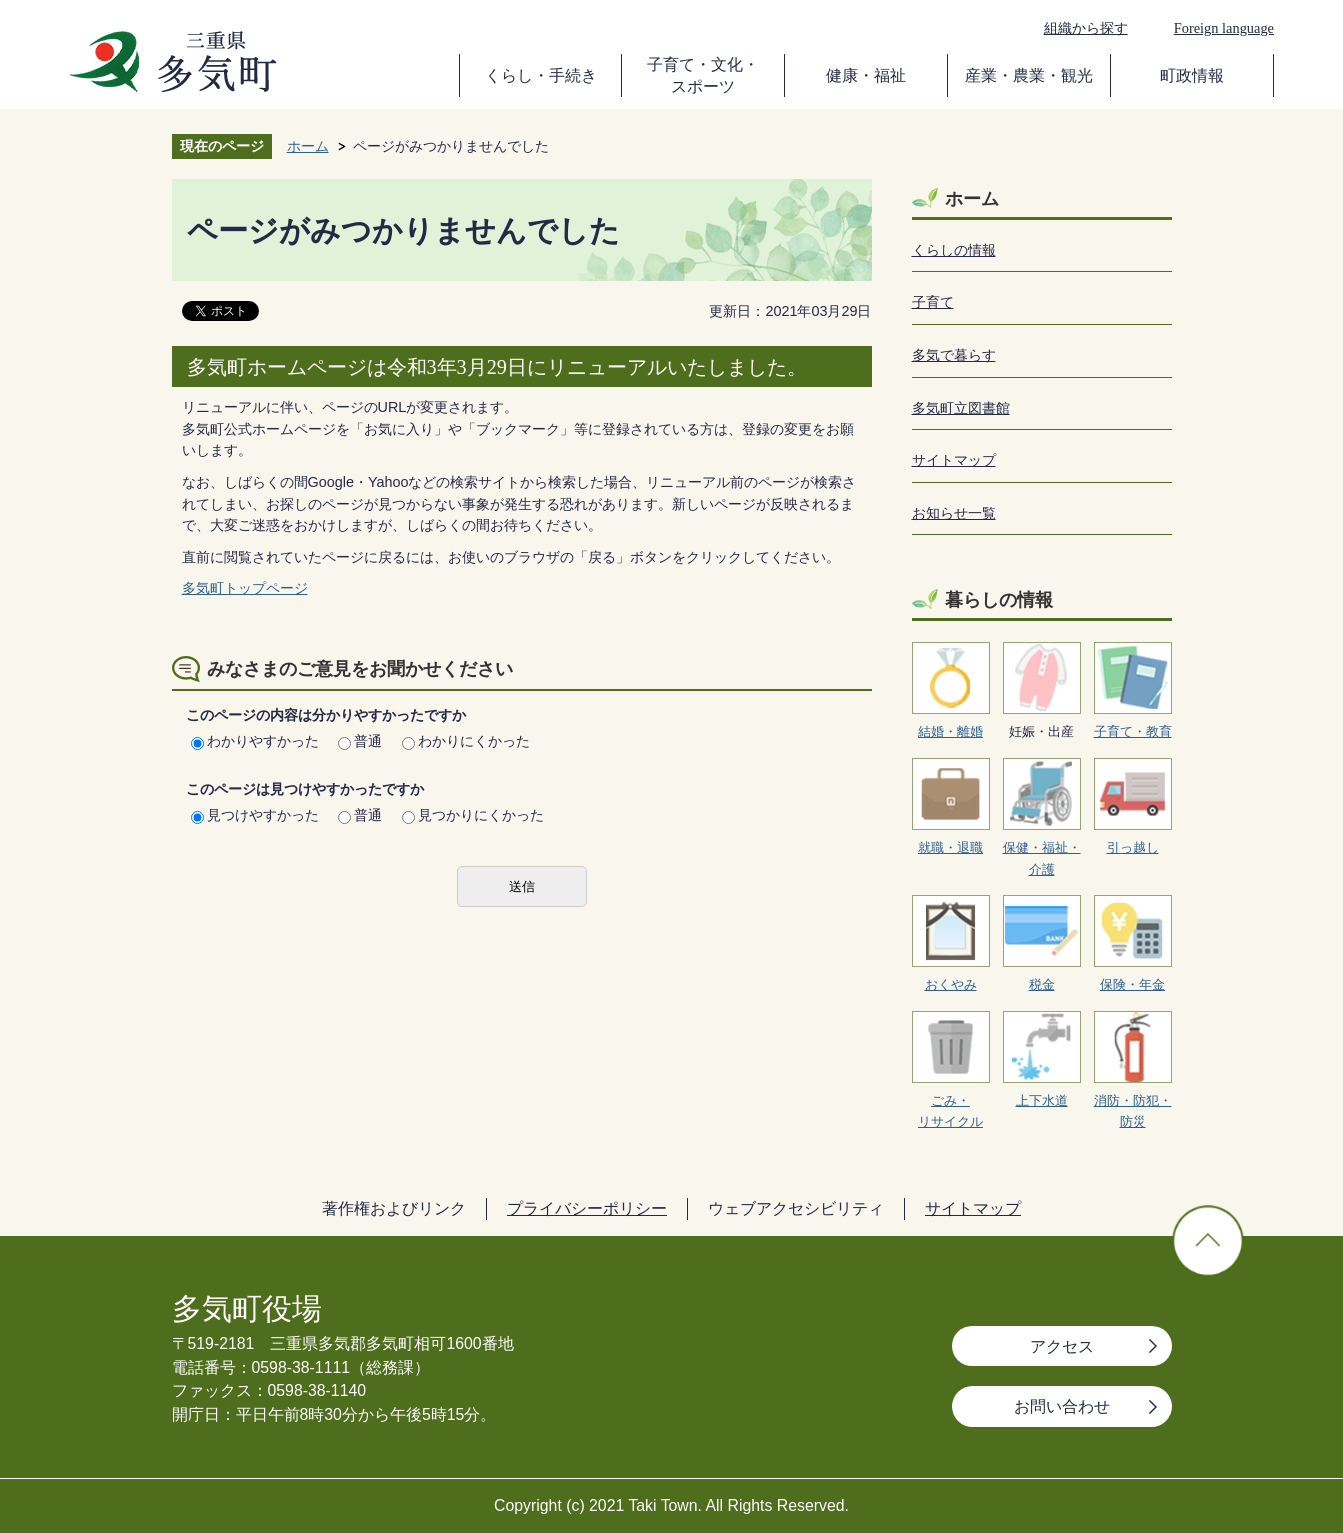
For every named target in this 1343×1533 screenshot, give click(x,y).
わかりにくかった (466, 741)
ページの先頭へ (1208, 1241)
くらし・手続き (541, 75)
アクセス (1062, 1346)
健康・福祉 (866, 75)
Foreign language (1224, 28)
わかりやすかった (255, 741)
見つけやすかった (255, 815)
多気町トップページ (245, 588)
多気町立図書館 (961, 408)
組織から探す (1086, 28)
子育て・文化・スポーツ (703, 75)
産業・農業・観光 (1029, 75)
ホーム (308, 146)
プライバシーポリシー (587, 1208)
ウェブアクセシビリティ (796, 1208)
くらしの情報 (954, 250)
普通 (360, 741)
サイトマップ (954, 460)
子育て (933, 302)
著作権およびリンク (394, 1208)
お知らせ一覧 (954, 513)
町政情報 (1192, 75)
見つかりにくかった (473, 815)
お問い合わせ (1062, 1406)
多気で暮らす (954, 355)
